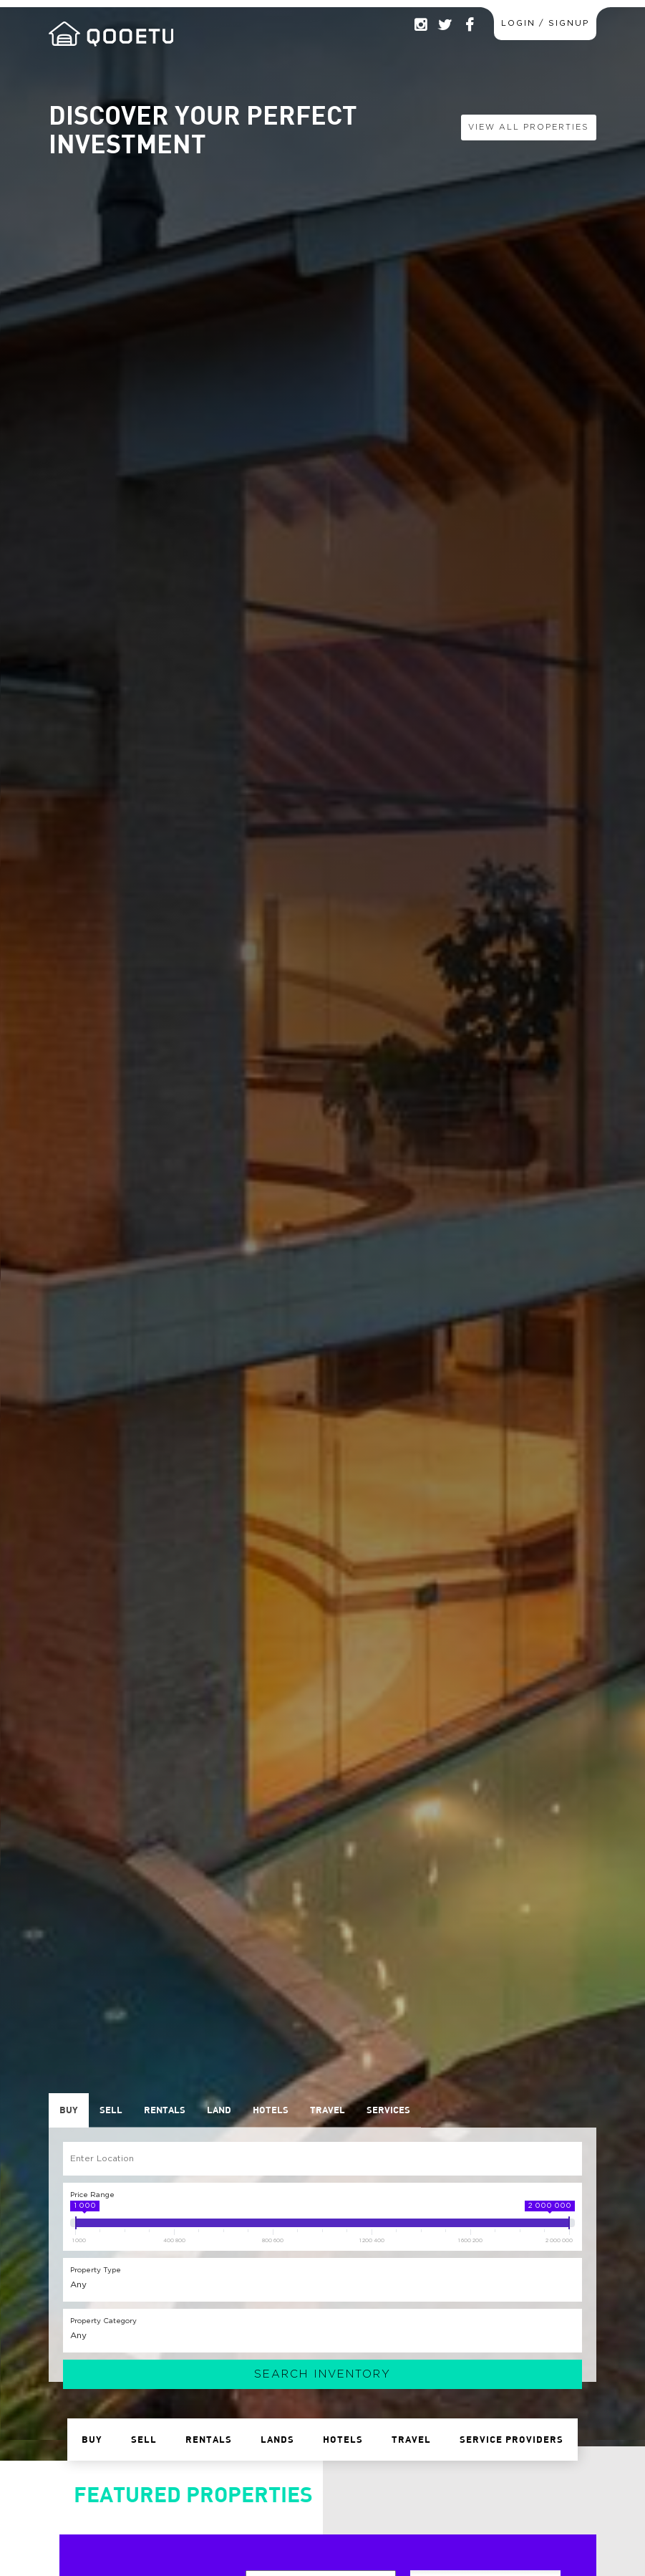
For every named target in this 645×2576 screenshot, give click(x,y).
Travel (411, 2439)
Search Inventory (322, 2374)
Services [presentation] (388, 2109)
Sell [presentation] (111, 2109)
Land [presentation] (219, 2109)
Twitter (444, 25)
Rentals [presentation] (164, 2109)
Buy (92, 2439)
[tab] (69, 2110)
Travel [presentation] (327, 2109)
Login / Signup (545, 23)
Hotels (343, 2439)
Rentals (208, 2439)
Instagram (420, 25)
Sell (144, 2439)
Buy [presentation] (68, 2109)
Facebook (469, 25)
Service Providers (511, 2439)
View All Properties (528, 127)
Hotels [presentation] (270, 2109)
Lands (277, 2439)
